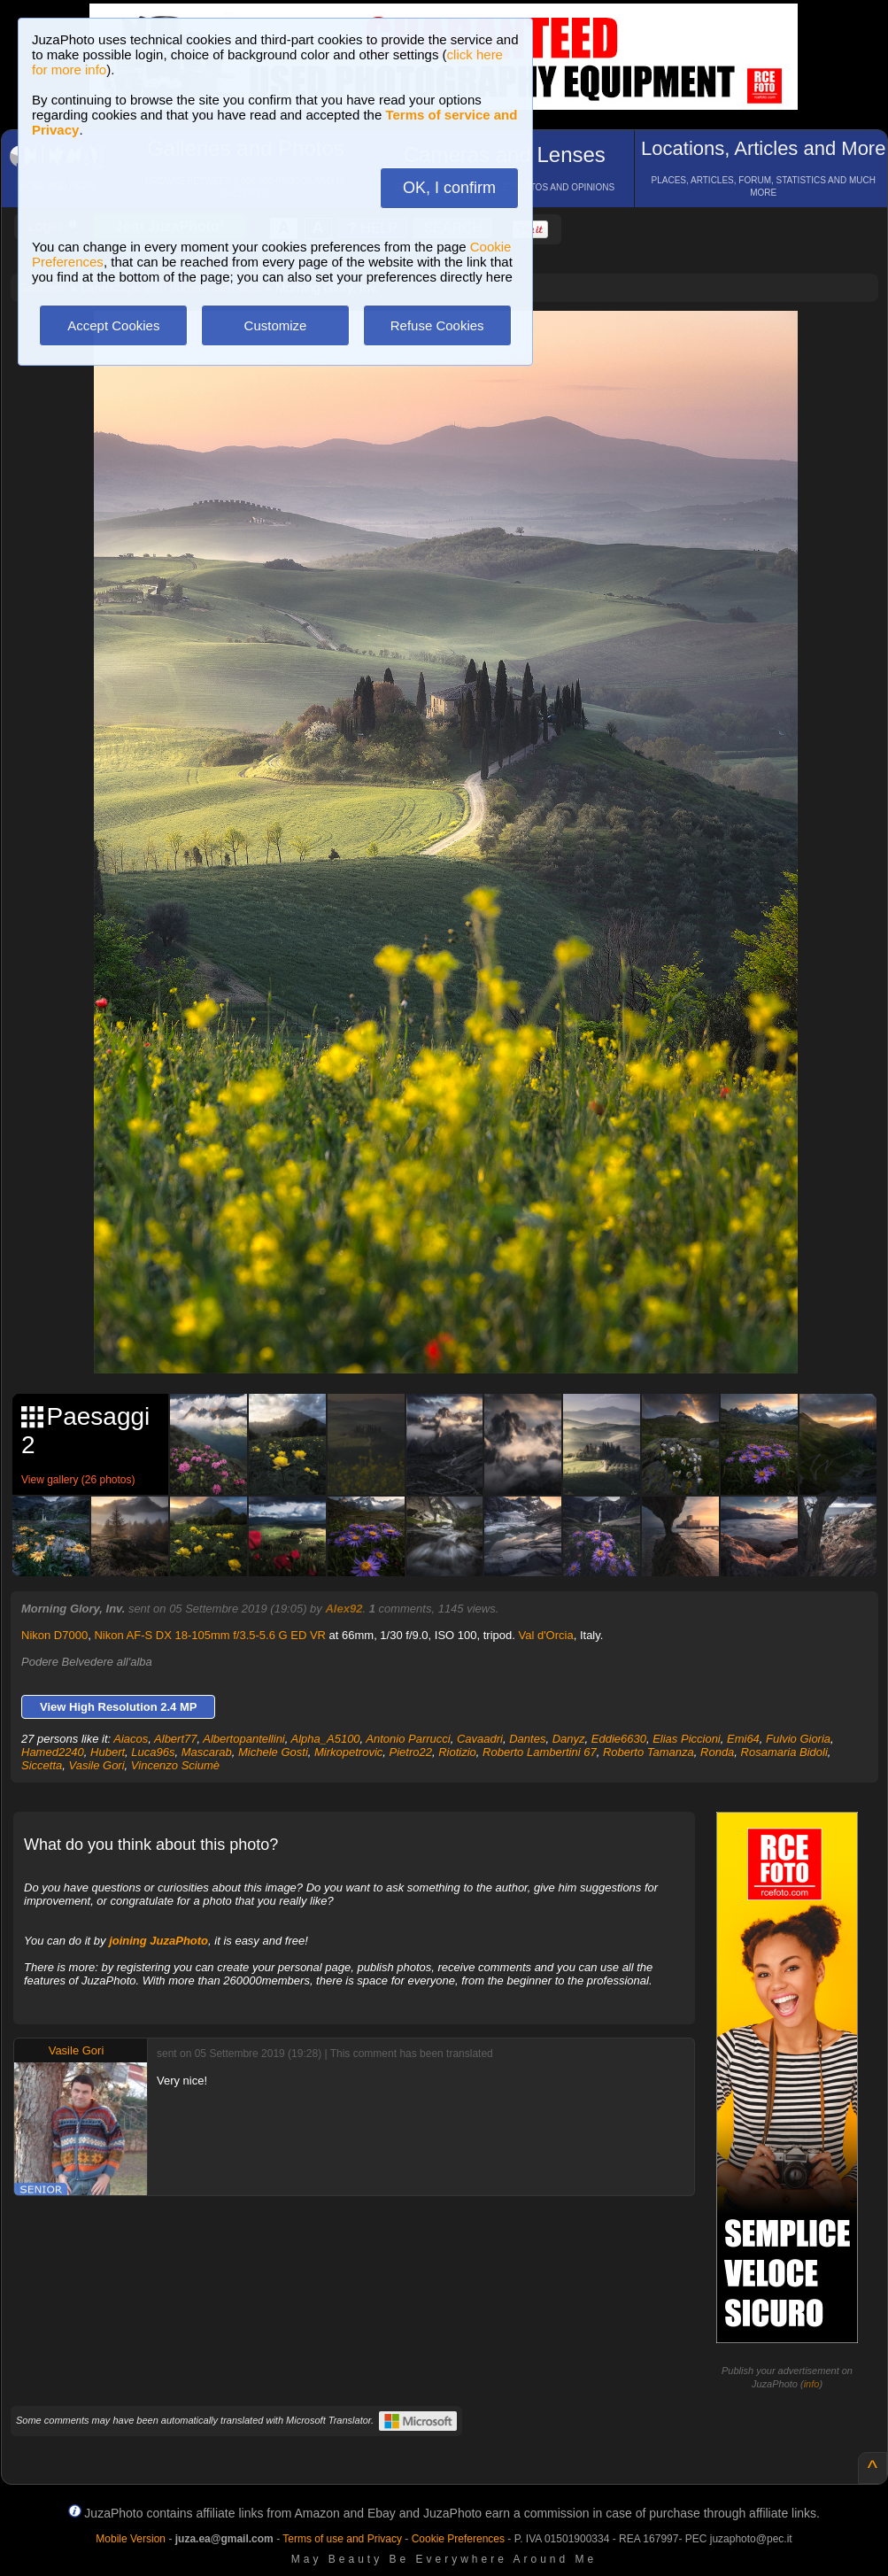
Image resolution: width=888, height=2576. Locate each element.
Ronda (717, 1752)
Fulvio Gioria (798, 1738)
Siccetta (41, 1765)
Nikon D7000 (54, 1635)
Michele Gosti (273, 1752)
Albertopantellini (244, 1738)
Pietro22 (411, 1752)
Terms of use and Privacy (342, 2539)
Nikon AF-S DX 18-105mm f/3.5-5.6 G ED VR (210, 1635)
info (812, 2384)
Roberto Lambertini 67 (540, 1752)
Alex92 (343, 1608)
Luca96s (152, 1752)
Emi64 (743, 1738)
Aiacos (130, 1738)
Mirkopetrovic (348, 1752)
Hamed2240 (52, 1752)
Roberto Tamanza (648, 1752)
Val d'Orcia (545, 1635)
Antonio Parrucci (408, 1738)
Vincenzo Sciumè (175, 1765)
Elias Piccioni (686, 1738)
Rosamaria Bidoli (784, 1752)
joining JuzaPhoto (158, 1940)
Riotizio (457, 1752)
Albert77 (175, 1738)
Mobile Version (131, 2539)
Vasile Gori (96, 1765)
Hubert (107, 1752)
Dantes (527, 1738)
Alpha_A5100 (325, 1738)
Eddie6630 (618, 1738)
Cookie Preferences (458, 2539)
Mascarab (206, 1752)
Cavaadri (480, 1738)
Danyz (568, 1738)
